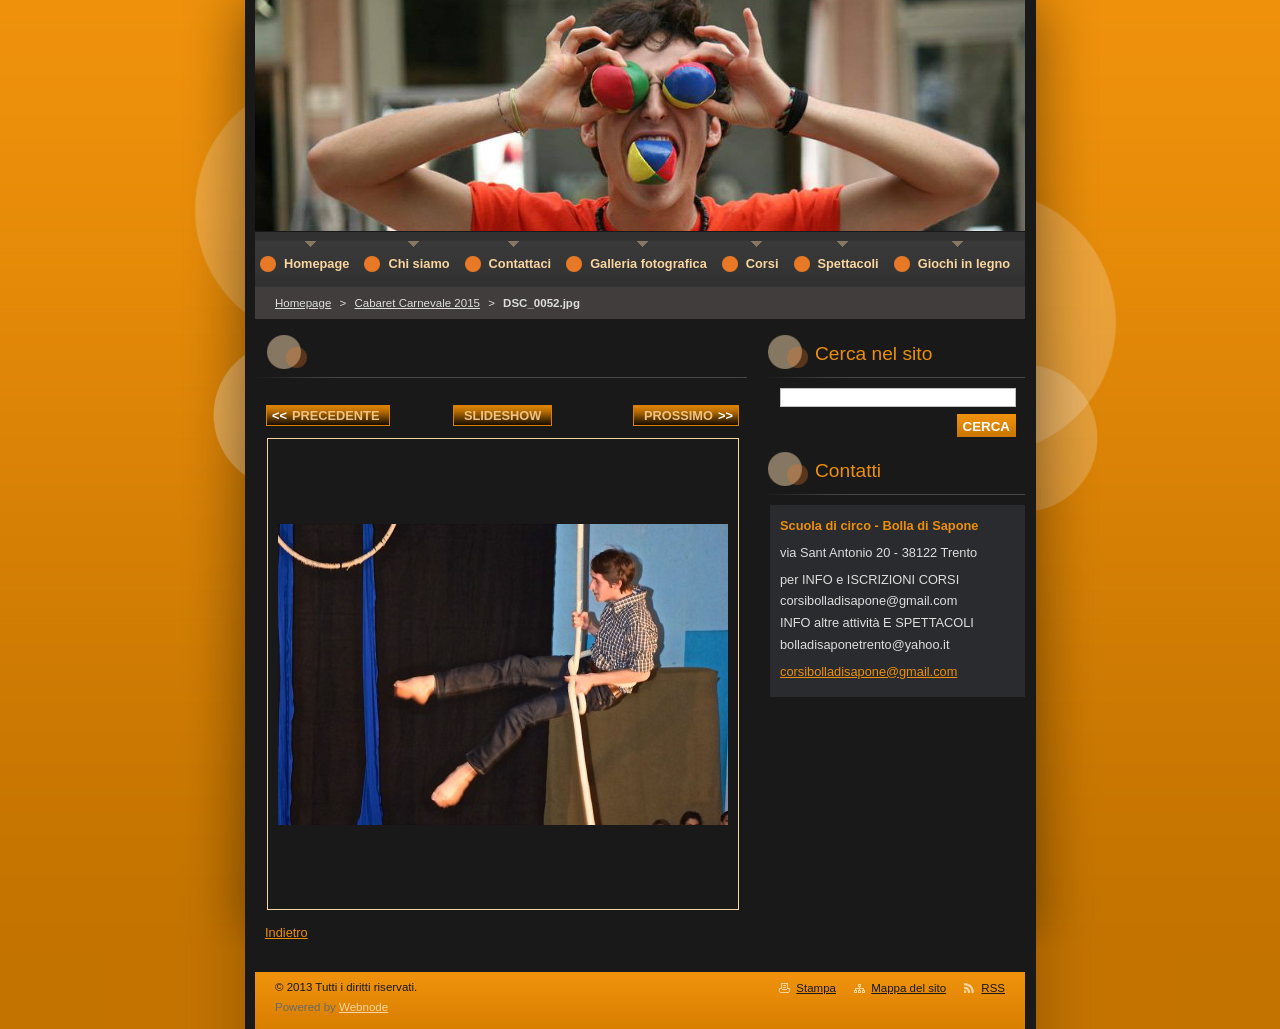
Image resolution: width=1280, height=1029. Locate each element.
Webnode (363, 1007)
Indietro (286, 932)
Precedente (325, 415)
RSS (993, 988)
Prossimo (688, 415)
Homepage (303, 303)
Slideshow (503, 415)
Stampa (816, 988)
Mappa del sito (908, 988)
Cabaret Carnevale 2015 (416, 303)
